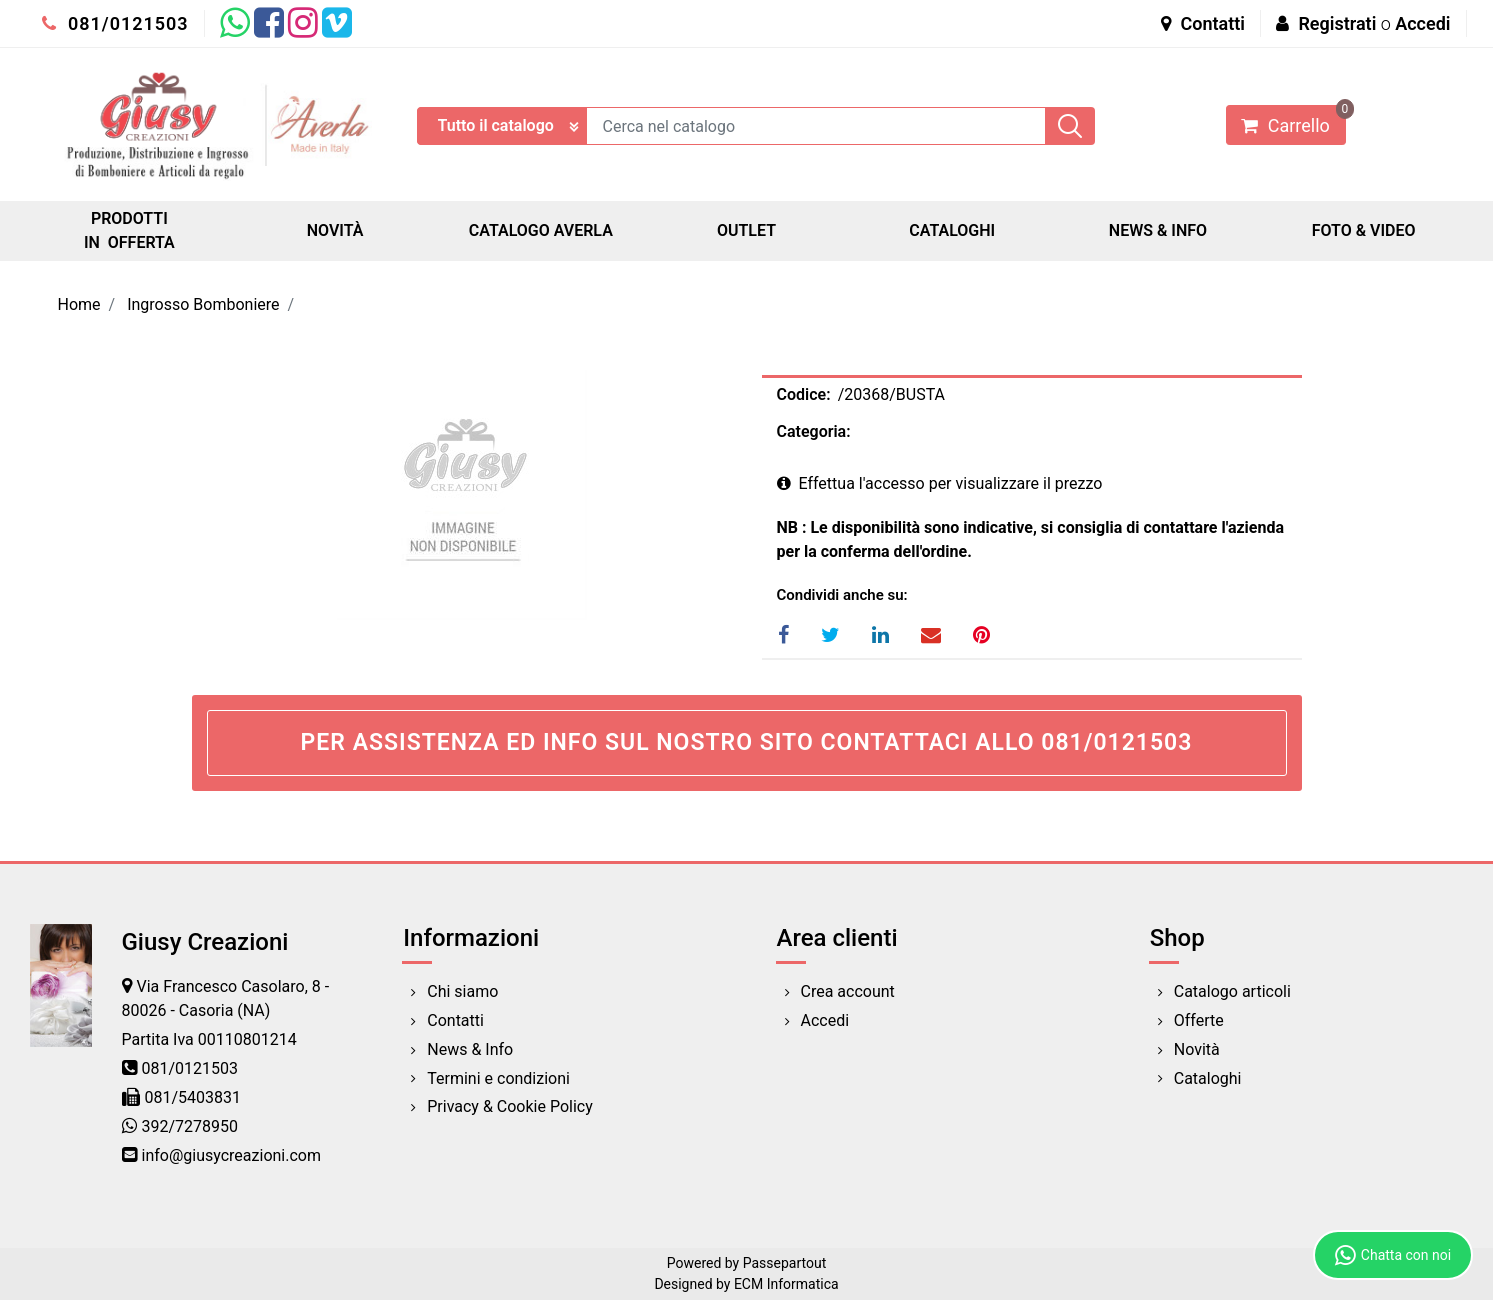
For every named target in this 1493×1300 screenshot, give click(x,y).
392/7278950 (190, 1126)
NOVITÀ (335, 230)
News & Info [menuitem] (470, 1049)
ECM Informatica (786, 1284)
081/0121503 (115, 23)
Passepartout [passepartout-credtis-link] (785, 1263)
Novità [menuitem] (1197, 1049)
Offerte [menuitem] (1199, 1020)
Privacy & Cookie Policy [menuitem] (510, 1106)
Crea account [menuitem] (848, 991)
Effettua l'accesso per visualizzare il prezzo (940, 483)
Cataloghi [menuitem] (1208, 1078)
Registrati (1337, 23)
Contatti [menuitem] (455, 1020)
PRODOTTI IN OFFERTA (129, 230)
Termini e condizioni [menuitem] (498, 1078)
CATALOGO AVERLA (541, 230)
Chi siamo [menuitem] (462, 991)
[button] (1070, 126)
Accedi (1422, 23)
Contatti (1203, 23)
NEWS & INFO (1158, 230)
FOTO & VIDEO (1364, 230)
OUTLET (746, 230)
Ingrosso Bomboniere (203, 304)
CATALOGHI (952, 230)
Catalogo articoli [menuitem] (1232, 991)
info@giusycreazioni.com (231, 1155)
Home (79, 304)
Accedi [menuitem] (825, 1020)
